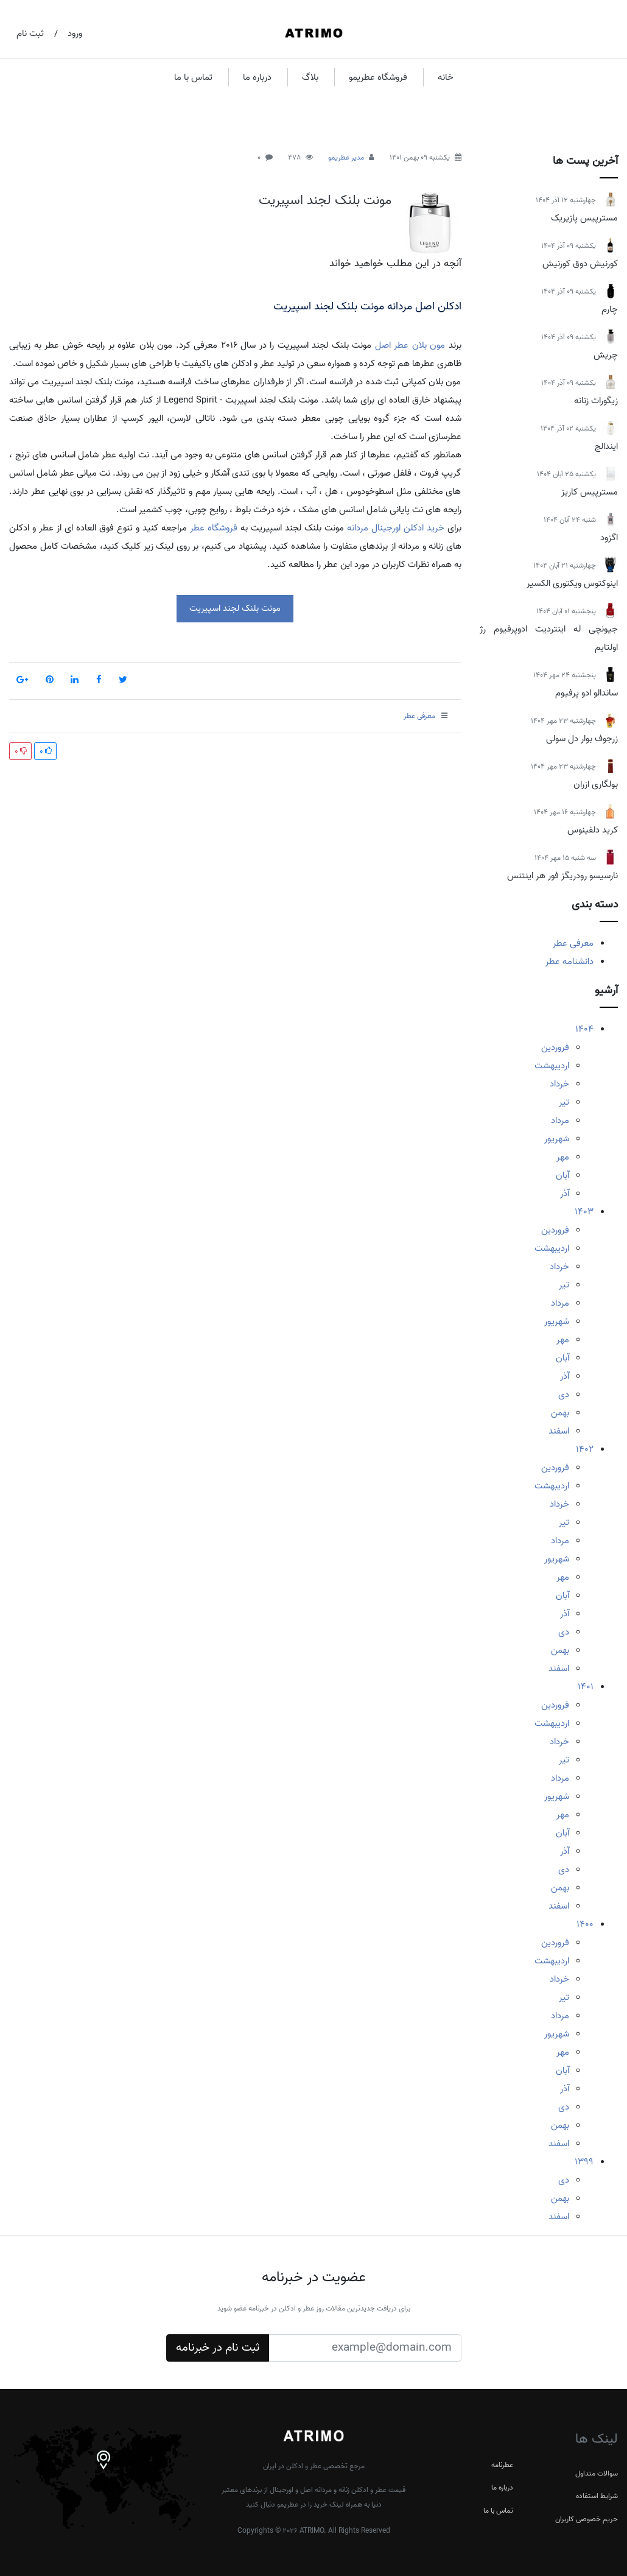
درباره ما (257, 77)
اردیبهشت (551, 1065)
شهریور (556, 1138)
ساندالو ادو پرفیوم (586, 693)
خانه (446, 77)
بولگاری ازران (595, 784)
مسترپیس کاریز (589, 492)
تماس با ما (193, 77)
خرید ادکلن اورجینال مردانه (395, 528)
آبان (562, 1175)
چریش (606, 355)
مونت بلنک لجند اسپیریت (325, 200)
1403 (584, 1212)
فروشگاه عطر (213, 528)
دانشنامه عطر (569, 961)
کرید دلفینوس (592, 830)
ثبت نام (30, 33)
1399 (584, 2162)
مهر (562, 1157)
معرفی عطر (573, 943)
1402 (585, 1449)
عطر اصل (392, 345)
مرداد (560, 1120)
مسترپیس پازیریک (584, 218)
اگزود (609, 537)
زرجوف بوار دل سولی (582, 738)
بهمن (560, 1413)
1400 (585, 1924)
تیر (564, 1102)
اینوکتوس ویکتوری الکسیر (572, 583)
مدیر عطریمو (346, 157)
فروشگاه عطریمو (378, 77)
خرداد (559, 1084)
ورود (75, 33)
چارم (609, 309)
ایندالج (606, 446)
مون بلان (429, 345)
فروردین (555, 1047)
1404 (584, 1029)
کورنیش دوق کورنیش (580, 263)
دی (563, 1394)
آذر (564, 1193)
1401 (586, 1687)
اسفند (558, 1431)
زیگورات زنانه (596, 400)
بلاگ (310, 77)
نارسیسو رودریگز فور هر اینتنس (562, 875)
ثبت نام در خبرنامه (217, 2347)
